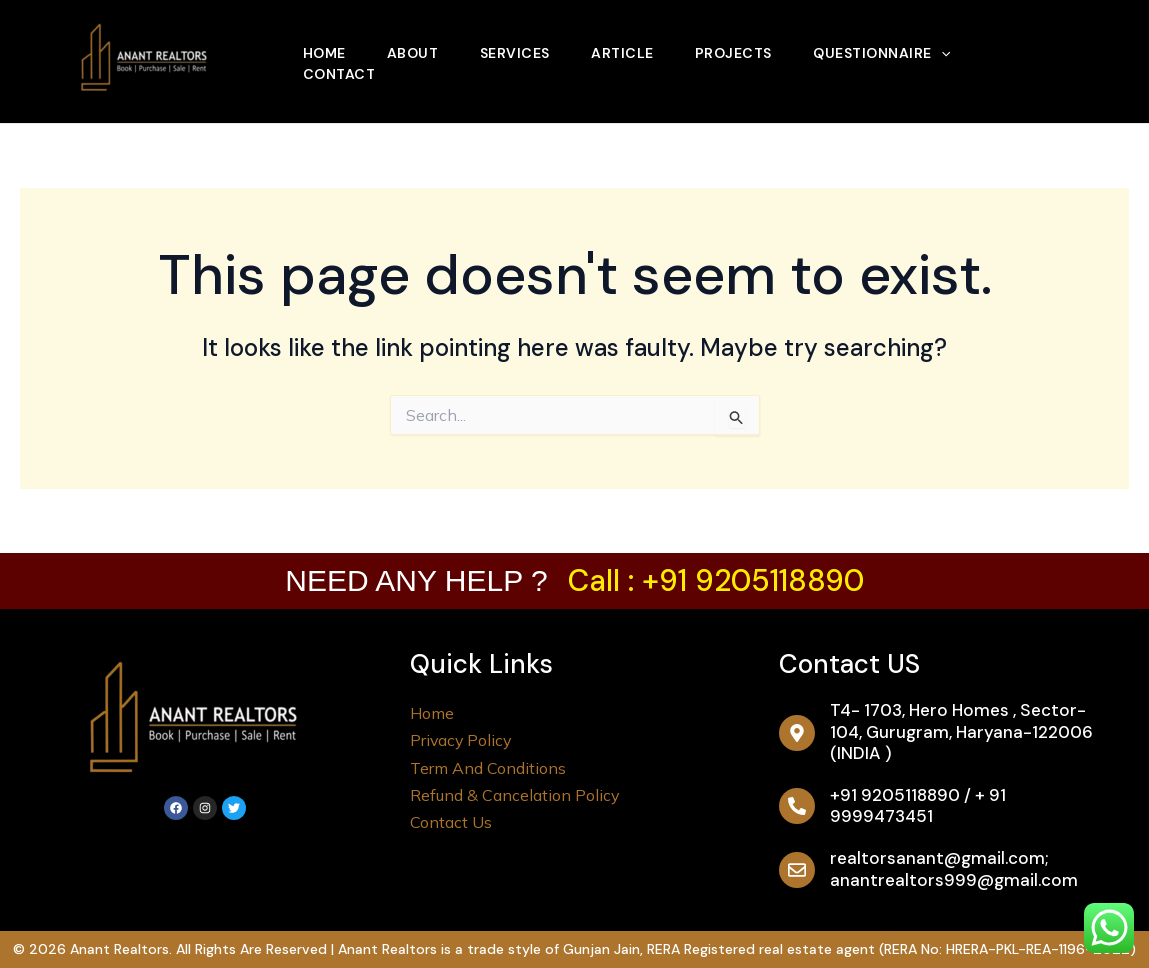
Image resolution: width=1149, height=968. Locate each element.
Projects (745, 45)
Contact (340, 79)
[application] (956, 45)
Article (632, 45)
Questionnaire (896, 45)
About (417, 45)
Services (522, 45)
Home (325, 45)
